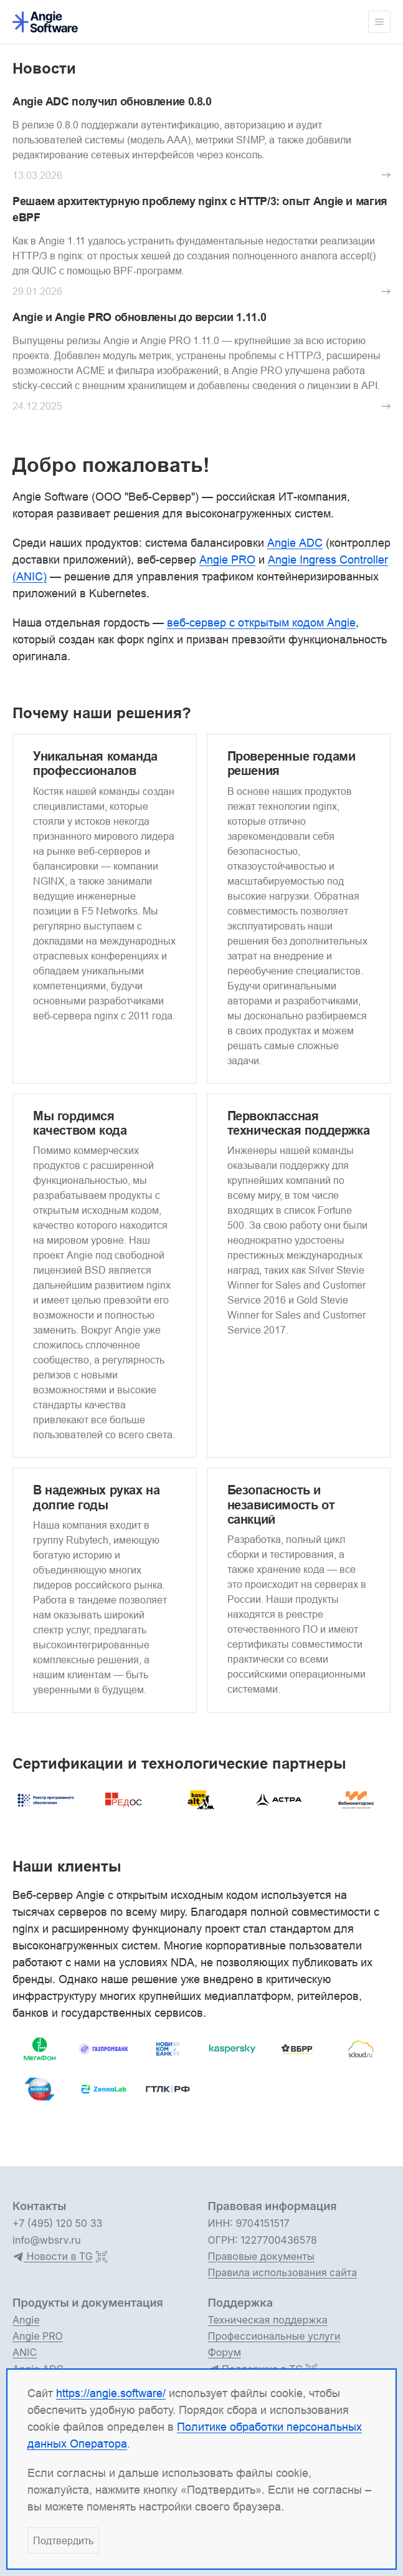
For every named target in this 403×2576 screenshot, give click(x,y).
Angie (26, 2319)
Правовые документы (261, 2256)
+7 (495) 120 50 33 (57, 2223)
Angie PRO (37, 2336)
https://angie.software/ (111, 2393)
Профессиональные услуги (274, 2336)
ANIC (24, 2352)
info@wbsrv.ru (46, 2240)
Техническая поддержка (268, 2319)
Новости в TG (52, 2257)
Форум (225, 2352)
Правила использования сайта (283, 2272)
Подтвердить (63, 2540)
